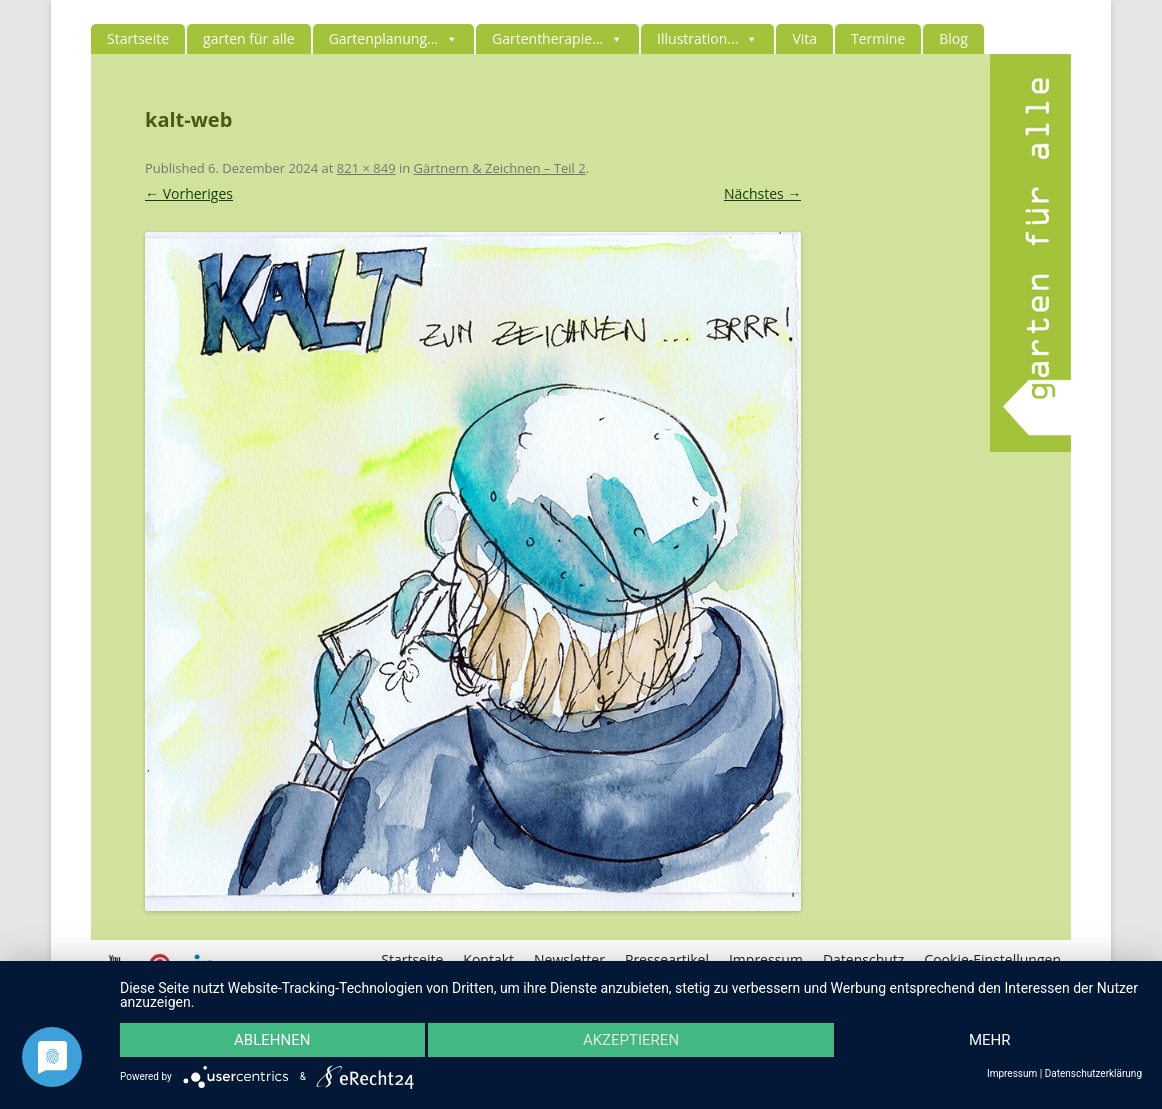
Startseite (138, 38)
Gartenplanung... (393, 38)
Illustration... (707, 38)
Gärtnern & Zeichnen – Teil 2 (500, 168)
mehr (990, 1040)
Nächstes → (762, 193)
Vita (804, 38)
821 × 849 (366, 168)
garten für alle (249, 38)
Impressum (1012, 1074)
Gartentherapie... (557, 38)
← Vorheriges (189, 193)
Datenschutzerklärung (1093, 1074)
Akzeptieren (631, 1040)
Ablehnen (272, 1040)
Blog (953, 38)
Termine (878, 38)
